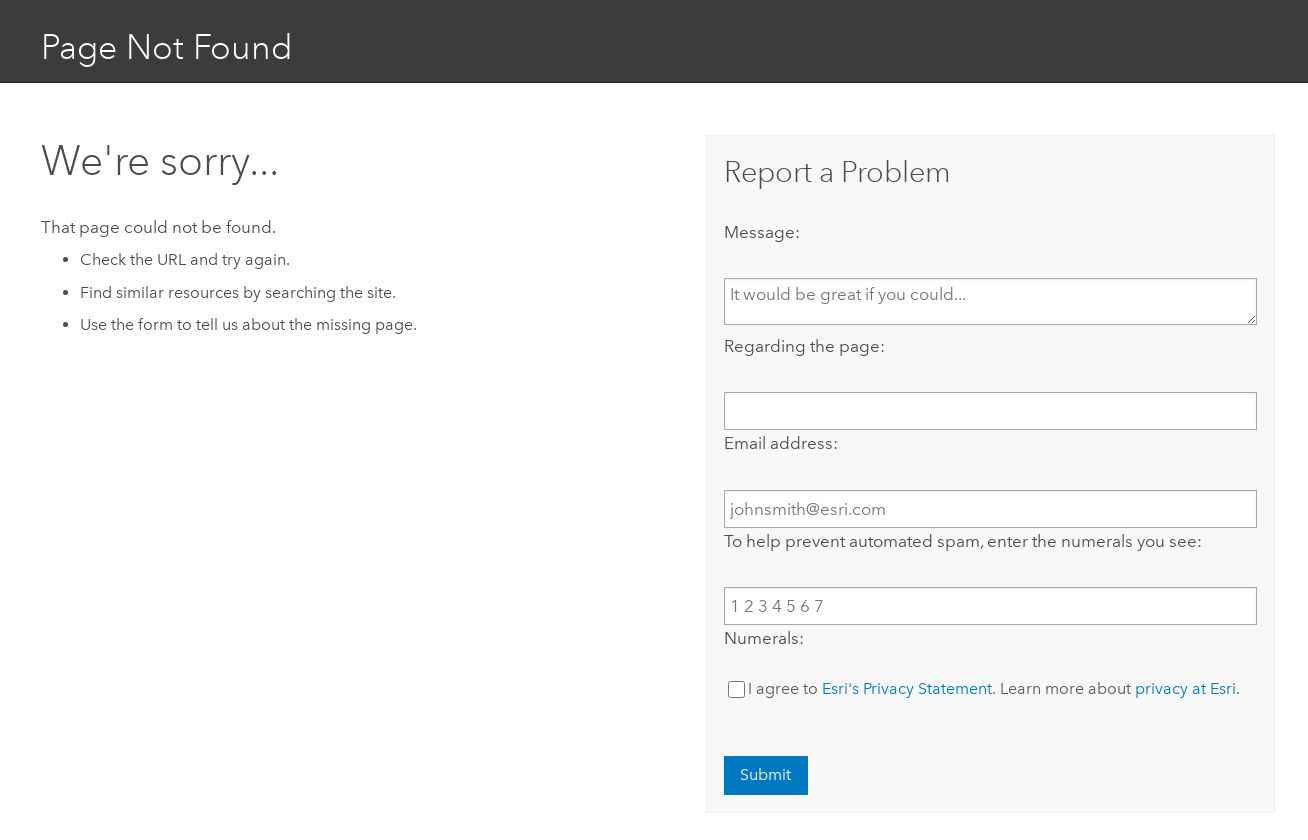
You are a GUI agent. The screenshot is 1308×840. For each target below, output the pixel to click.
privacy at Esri (1185, 688)
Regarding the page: (804, 346)
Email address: (781, 443)
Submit (765, 774)
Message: (762, 232)
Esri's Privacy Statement (907, 688)
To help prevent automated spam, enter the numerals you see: (963, 541)
